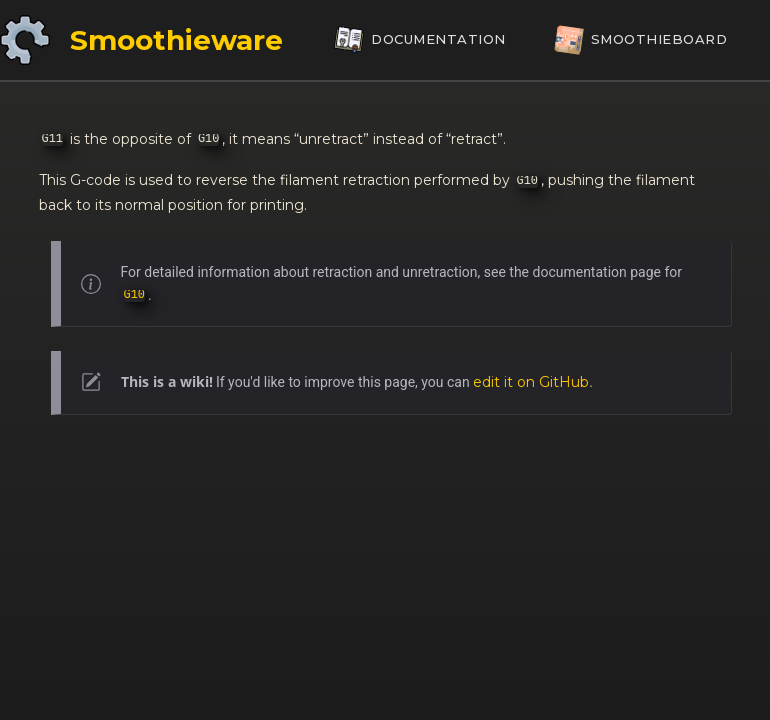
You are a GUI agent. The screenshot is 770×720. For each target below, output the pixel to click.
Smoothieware (176, 40)
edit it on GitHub (531, 382)
